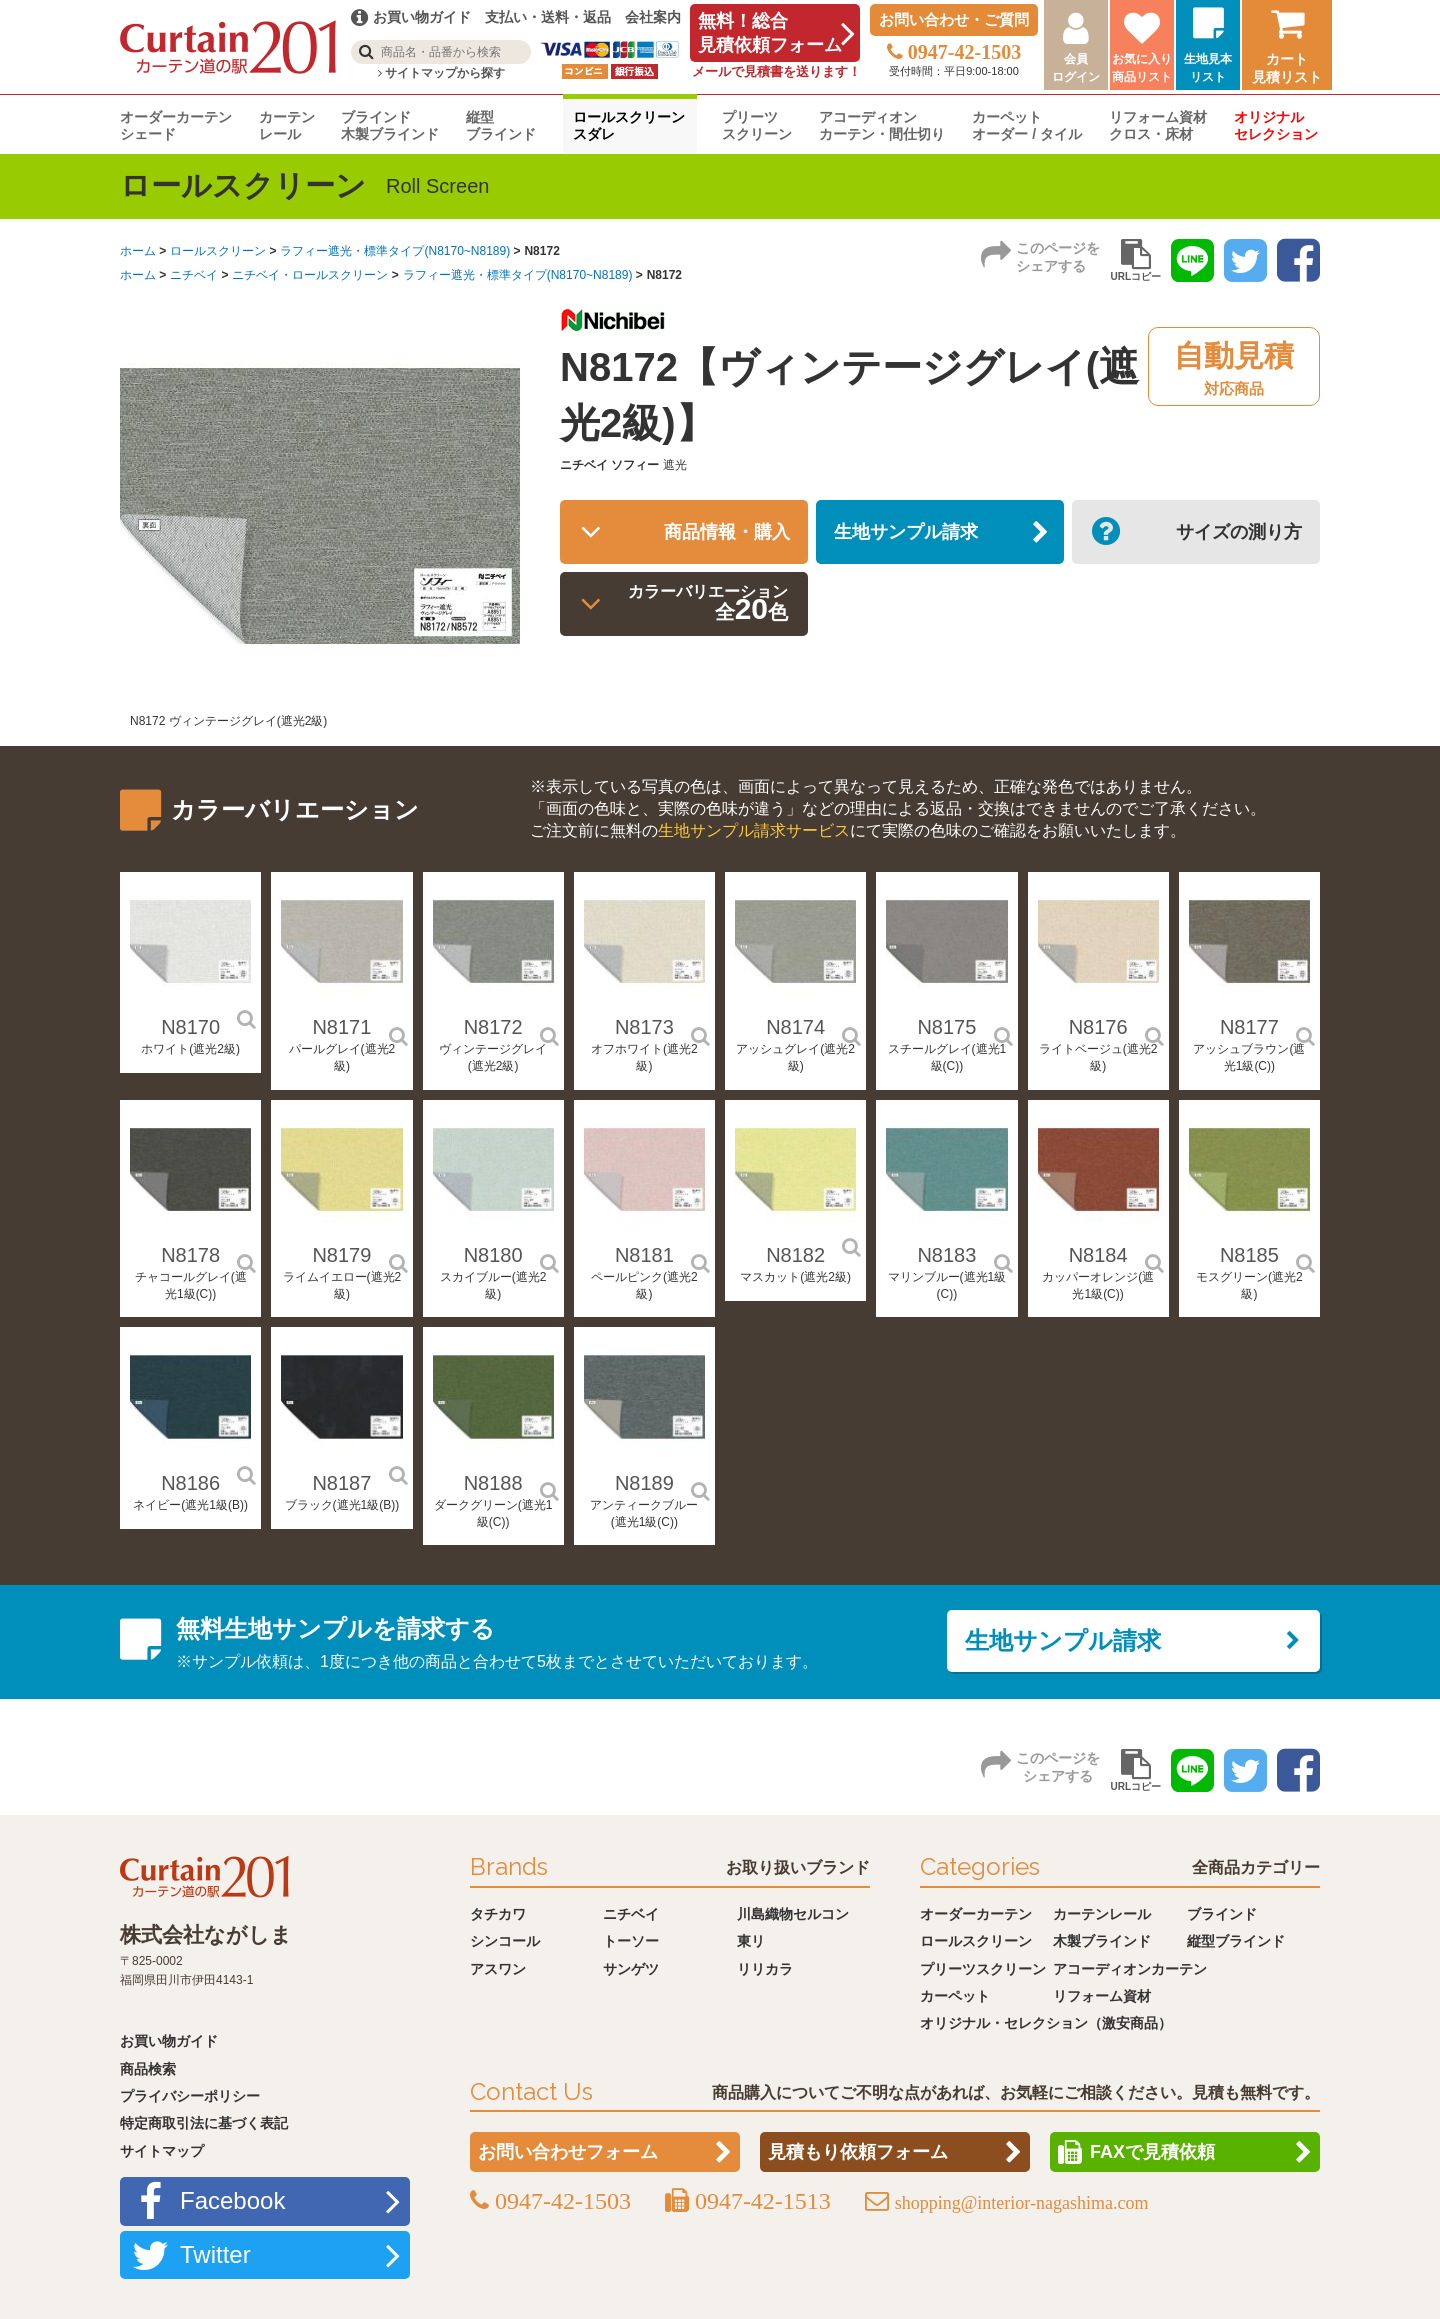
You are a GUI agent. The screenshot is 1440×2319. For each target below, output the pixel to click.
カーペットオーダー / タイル (1027, 125)
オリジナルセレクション (1276, 125)
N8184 (1098, 1255)
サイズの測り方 (1230, 535)
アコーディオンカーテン (1130, 1969)
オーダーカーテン (976, 1914)
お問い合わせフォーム (568, 2152)
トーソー (631, 1941)
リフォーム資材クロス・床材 (1158, 125)
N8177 (1249, 1027)
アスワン (498, 1969)
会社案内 (653, 17)
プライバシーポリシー (190, 2096)
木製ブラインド (1102, 1941)
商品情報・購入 (718, 535)
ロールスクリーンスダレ (629, 125)
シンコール (505, 1941)
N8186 (190, 1483)
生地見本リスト (1208, 68)
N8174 (795, 1027)
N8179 (341, 1255)
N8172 (493, 1027)
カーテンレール (287, 125)
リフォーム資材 (1102, 1996)
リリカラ (765, 1969)
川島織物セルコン (793, 1914)
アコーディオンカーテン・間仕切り (882, 125)
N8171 (341, 1027)
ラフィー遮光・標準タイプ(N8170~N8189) (395, 251)
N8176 (1098, 1027)
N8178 (190, 1255)
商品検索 (148, 2069)
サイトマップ (162, 2151)
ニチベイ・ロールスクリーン (310, 275)
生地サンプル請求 (916, 535)
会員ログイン (1076, 68)
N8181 (644, 1255)
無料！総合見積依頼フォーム (770, 33)
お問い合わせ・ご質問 (954, 19)
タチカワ (498, 1914)
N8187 (341, 1483)
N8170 (190, 1027)
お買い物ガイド (169, 2041)
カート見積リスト (1287, 68)
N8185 (1249, 1255)
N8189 (644, 1483)
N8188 (493, 1483)
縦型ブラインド (501, 125)
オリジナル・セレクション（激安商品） (1046, 2023)
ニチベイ (194, 275)
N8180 (493, 1255)
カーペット (955, 1996)
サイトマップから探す (441, 73)
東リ (751, 1941)
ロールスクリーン (218, 251)
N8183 (946, 1255)
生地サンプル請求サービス (754, 830)
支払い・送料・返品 (548, 17)
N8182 (795, 1255)
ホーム (138, 251)
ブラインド (1222, 1914)
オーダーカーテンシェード (176, 125)
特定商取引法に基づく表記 (204, 2123)
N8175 (946, 1027)
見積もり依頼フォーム (858, 2152)
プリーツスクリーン (757, 125)
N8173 (644, 1027)
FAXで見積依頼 (1152, 2152)
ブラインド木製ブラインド (390, 125)
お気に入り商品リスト (1142, 68)
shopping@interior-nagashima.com (1022, 2203)
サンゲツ (631, 1969)
